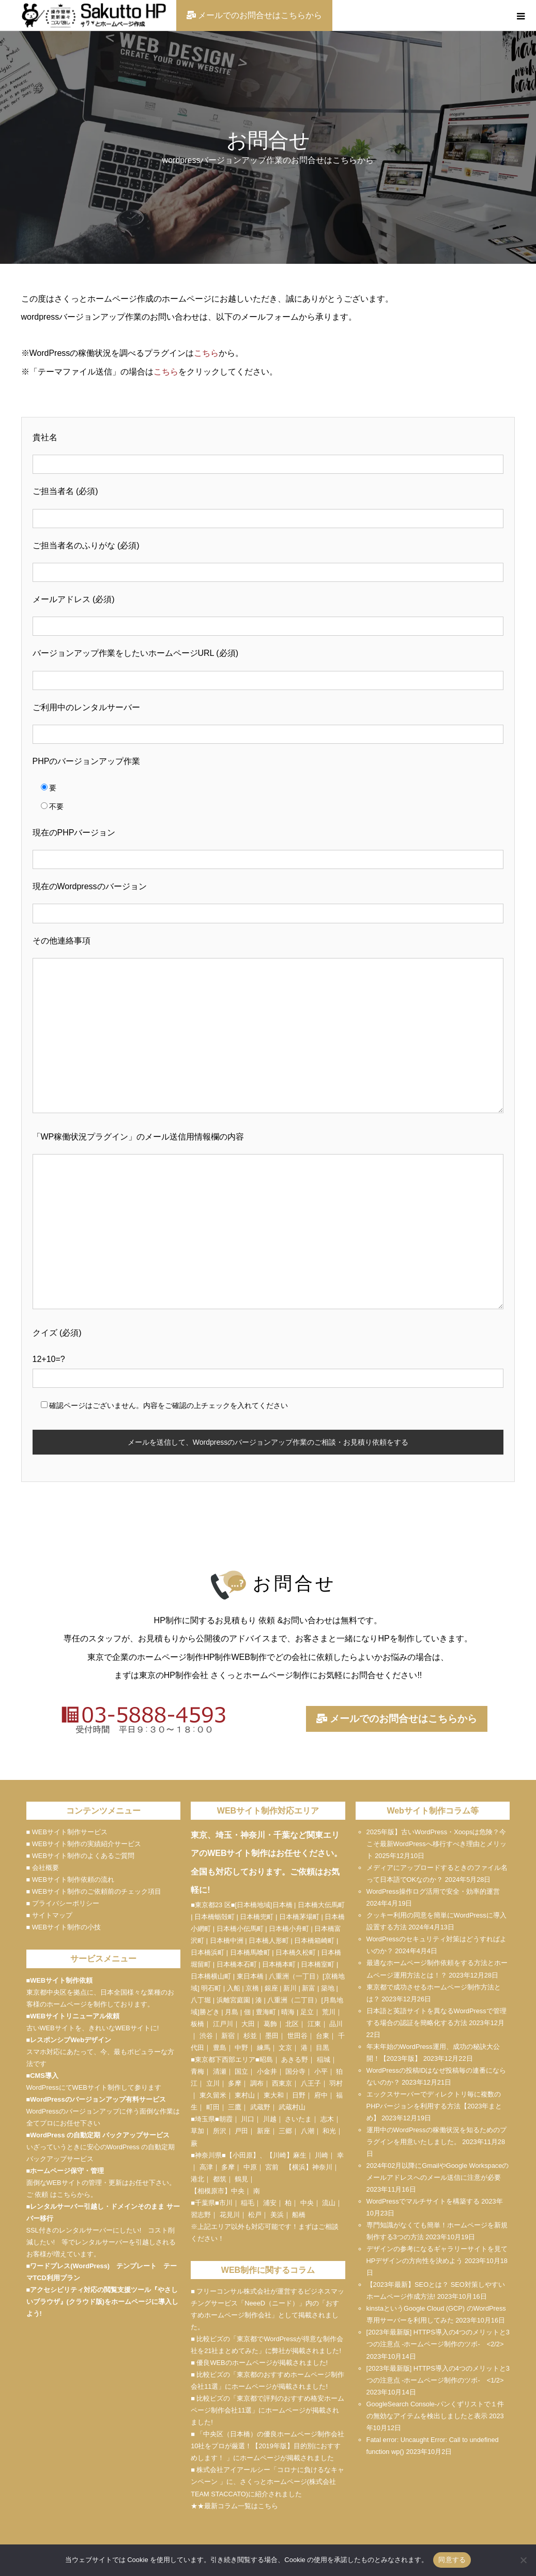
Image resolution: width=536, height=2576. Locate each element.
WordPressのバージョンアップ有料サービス (97, 2099)
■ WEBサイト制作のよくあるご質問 (80, 1856)
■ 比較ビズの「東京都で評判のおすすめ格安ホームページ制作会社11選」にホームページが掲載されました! (267, 2410)
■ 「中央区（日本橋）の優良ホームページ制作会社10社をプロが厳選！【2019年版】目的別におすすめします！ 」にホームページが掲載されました (267, 2446)
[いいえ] (523, 2560)
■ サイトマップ (49, 1915)
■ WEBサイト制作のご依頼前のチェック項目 (93, 1891)
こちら (206, 353)
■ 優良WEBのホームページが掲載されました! (259, 2363)
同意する (452, 2560)
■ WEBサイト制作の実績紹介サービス (83, 1844)
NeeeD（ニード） (271, 2303)
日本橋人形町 (269, 1940)
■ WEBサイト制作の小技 (63, 1927)
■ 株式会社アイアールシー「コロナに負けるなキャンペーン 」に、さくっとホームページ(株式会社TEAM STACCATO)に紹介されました (267, 2481)
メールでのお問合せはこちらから (396, 1719)
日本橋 (282, 1905)
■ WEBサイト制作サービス (67, 1832)
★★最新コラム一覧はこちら (234, 2506)
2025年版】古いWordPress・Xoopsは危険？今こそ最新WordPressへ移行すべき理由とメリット (436, 1844)
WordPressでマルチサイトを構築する (423, 2201)
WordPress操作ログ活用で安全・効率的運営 (433, 1891)
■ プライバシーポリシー (62, 1903)
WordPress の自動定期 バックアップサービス (99, 2135)
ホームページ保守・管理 (67, 2171)
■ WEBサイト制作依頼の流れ (70, 1879)
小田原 (243, 2155)
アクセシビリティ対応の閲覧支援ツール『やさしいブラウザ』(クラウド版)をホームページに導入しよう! (102, 2301)
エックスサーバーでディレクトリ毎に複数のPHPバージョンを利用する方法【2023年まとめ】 (434, 2106)
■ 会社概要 (42, 1867)
